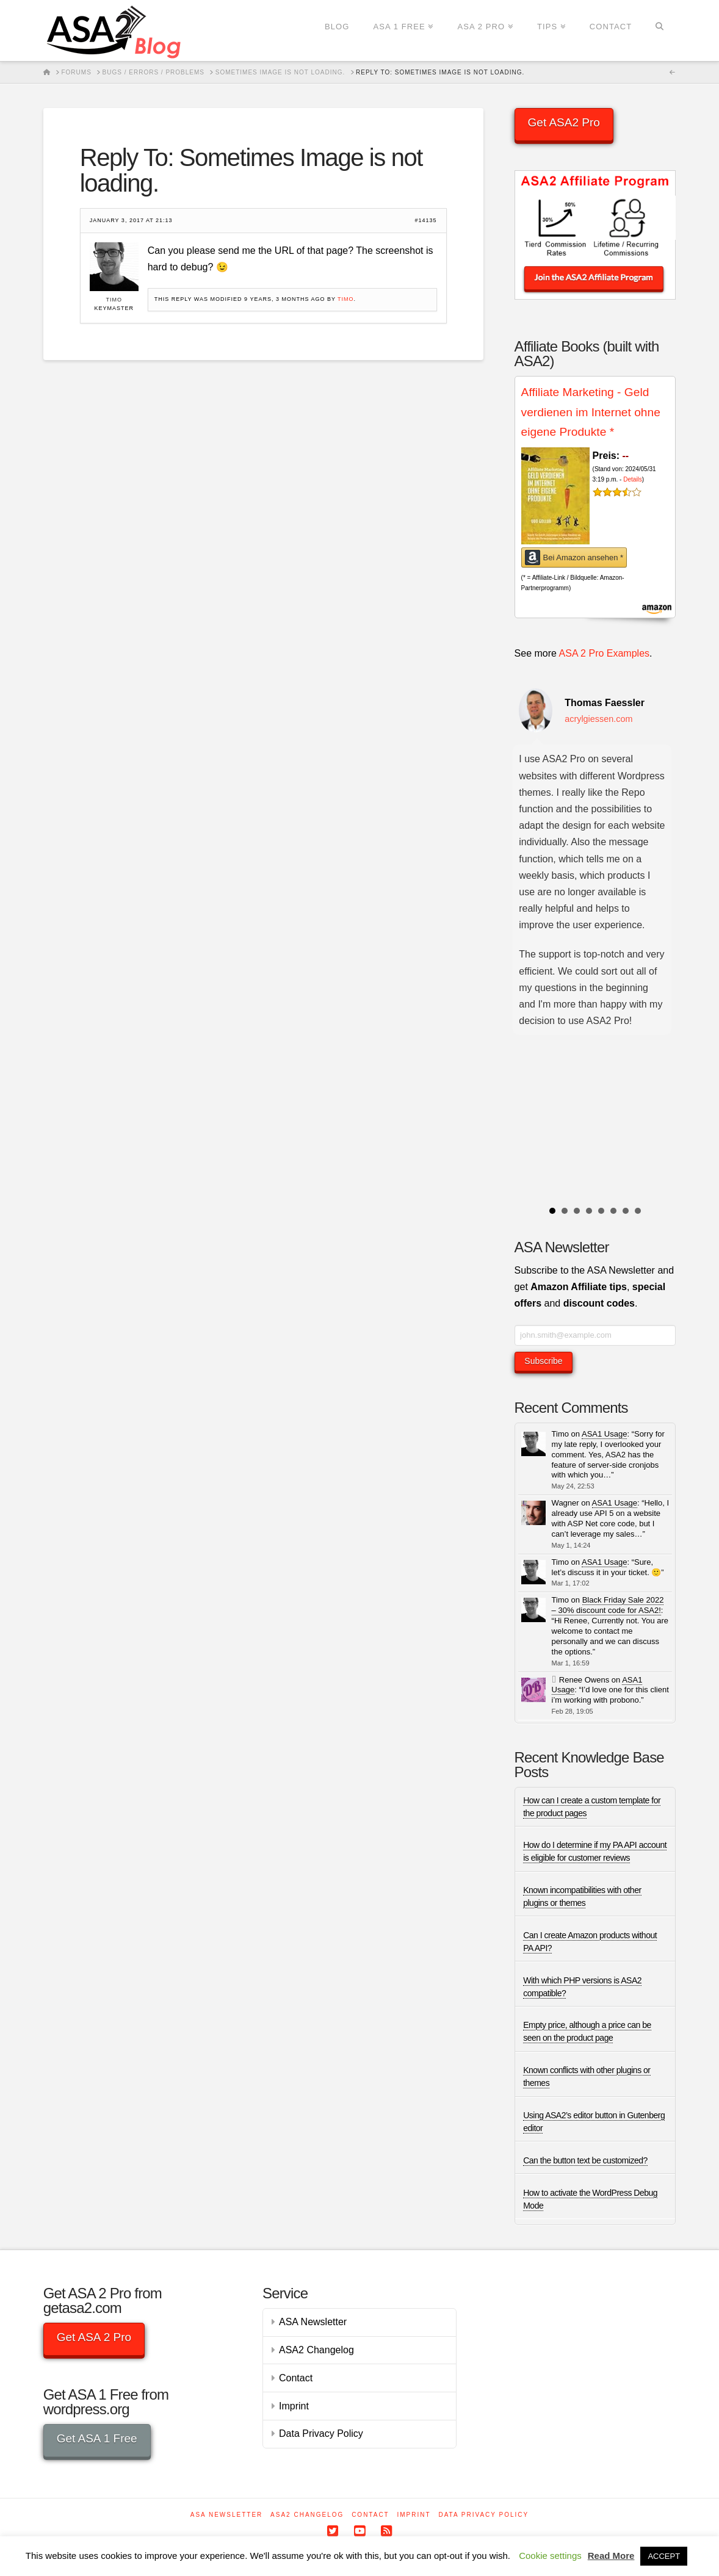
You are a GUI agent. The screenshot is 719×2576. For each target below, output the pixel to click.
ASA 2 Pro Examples (604, 653)
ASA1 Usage (604, 1433)
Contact (296, 2378)
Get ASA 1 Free (97, 2438)
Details (632, 479)
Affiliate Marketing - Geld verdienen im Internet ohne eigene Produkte (590, 412)
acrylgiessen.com (598, 719)
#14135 (425, 220)
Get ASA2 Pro (564, 122)
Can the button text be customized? (585, 2160)
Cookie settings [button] (550, 2555)
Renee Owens (584, 1679)
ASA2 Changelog (316, 2350)
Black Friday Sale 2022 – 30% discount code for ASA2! (608, 1605)
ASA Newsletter (313, 2322)
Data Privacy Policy (321, 2433)
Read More (611, 2555)
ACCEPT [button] (664, 2556)
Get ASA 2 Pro (94, 2337)
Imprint (294, 2406)
